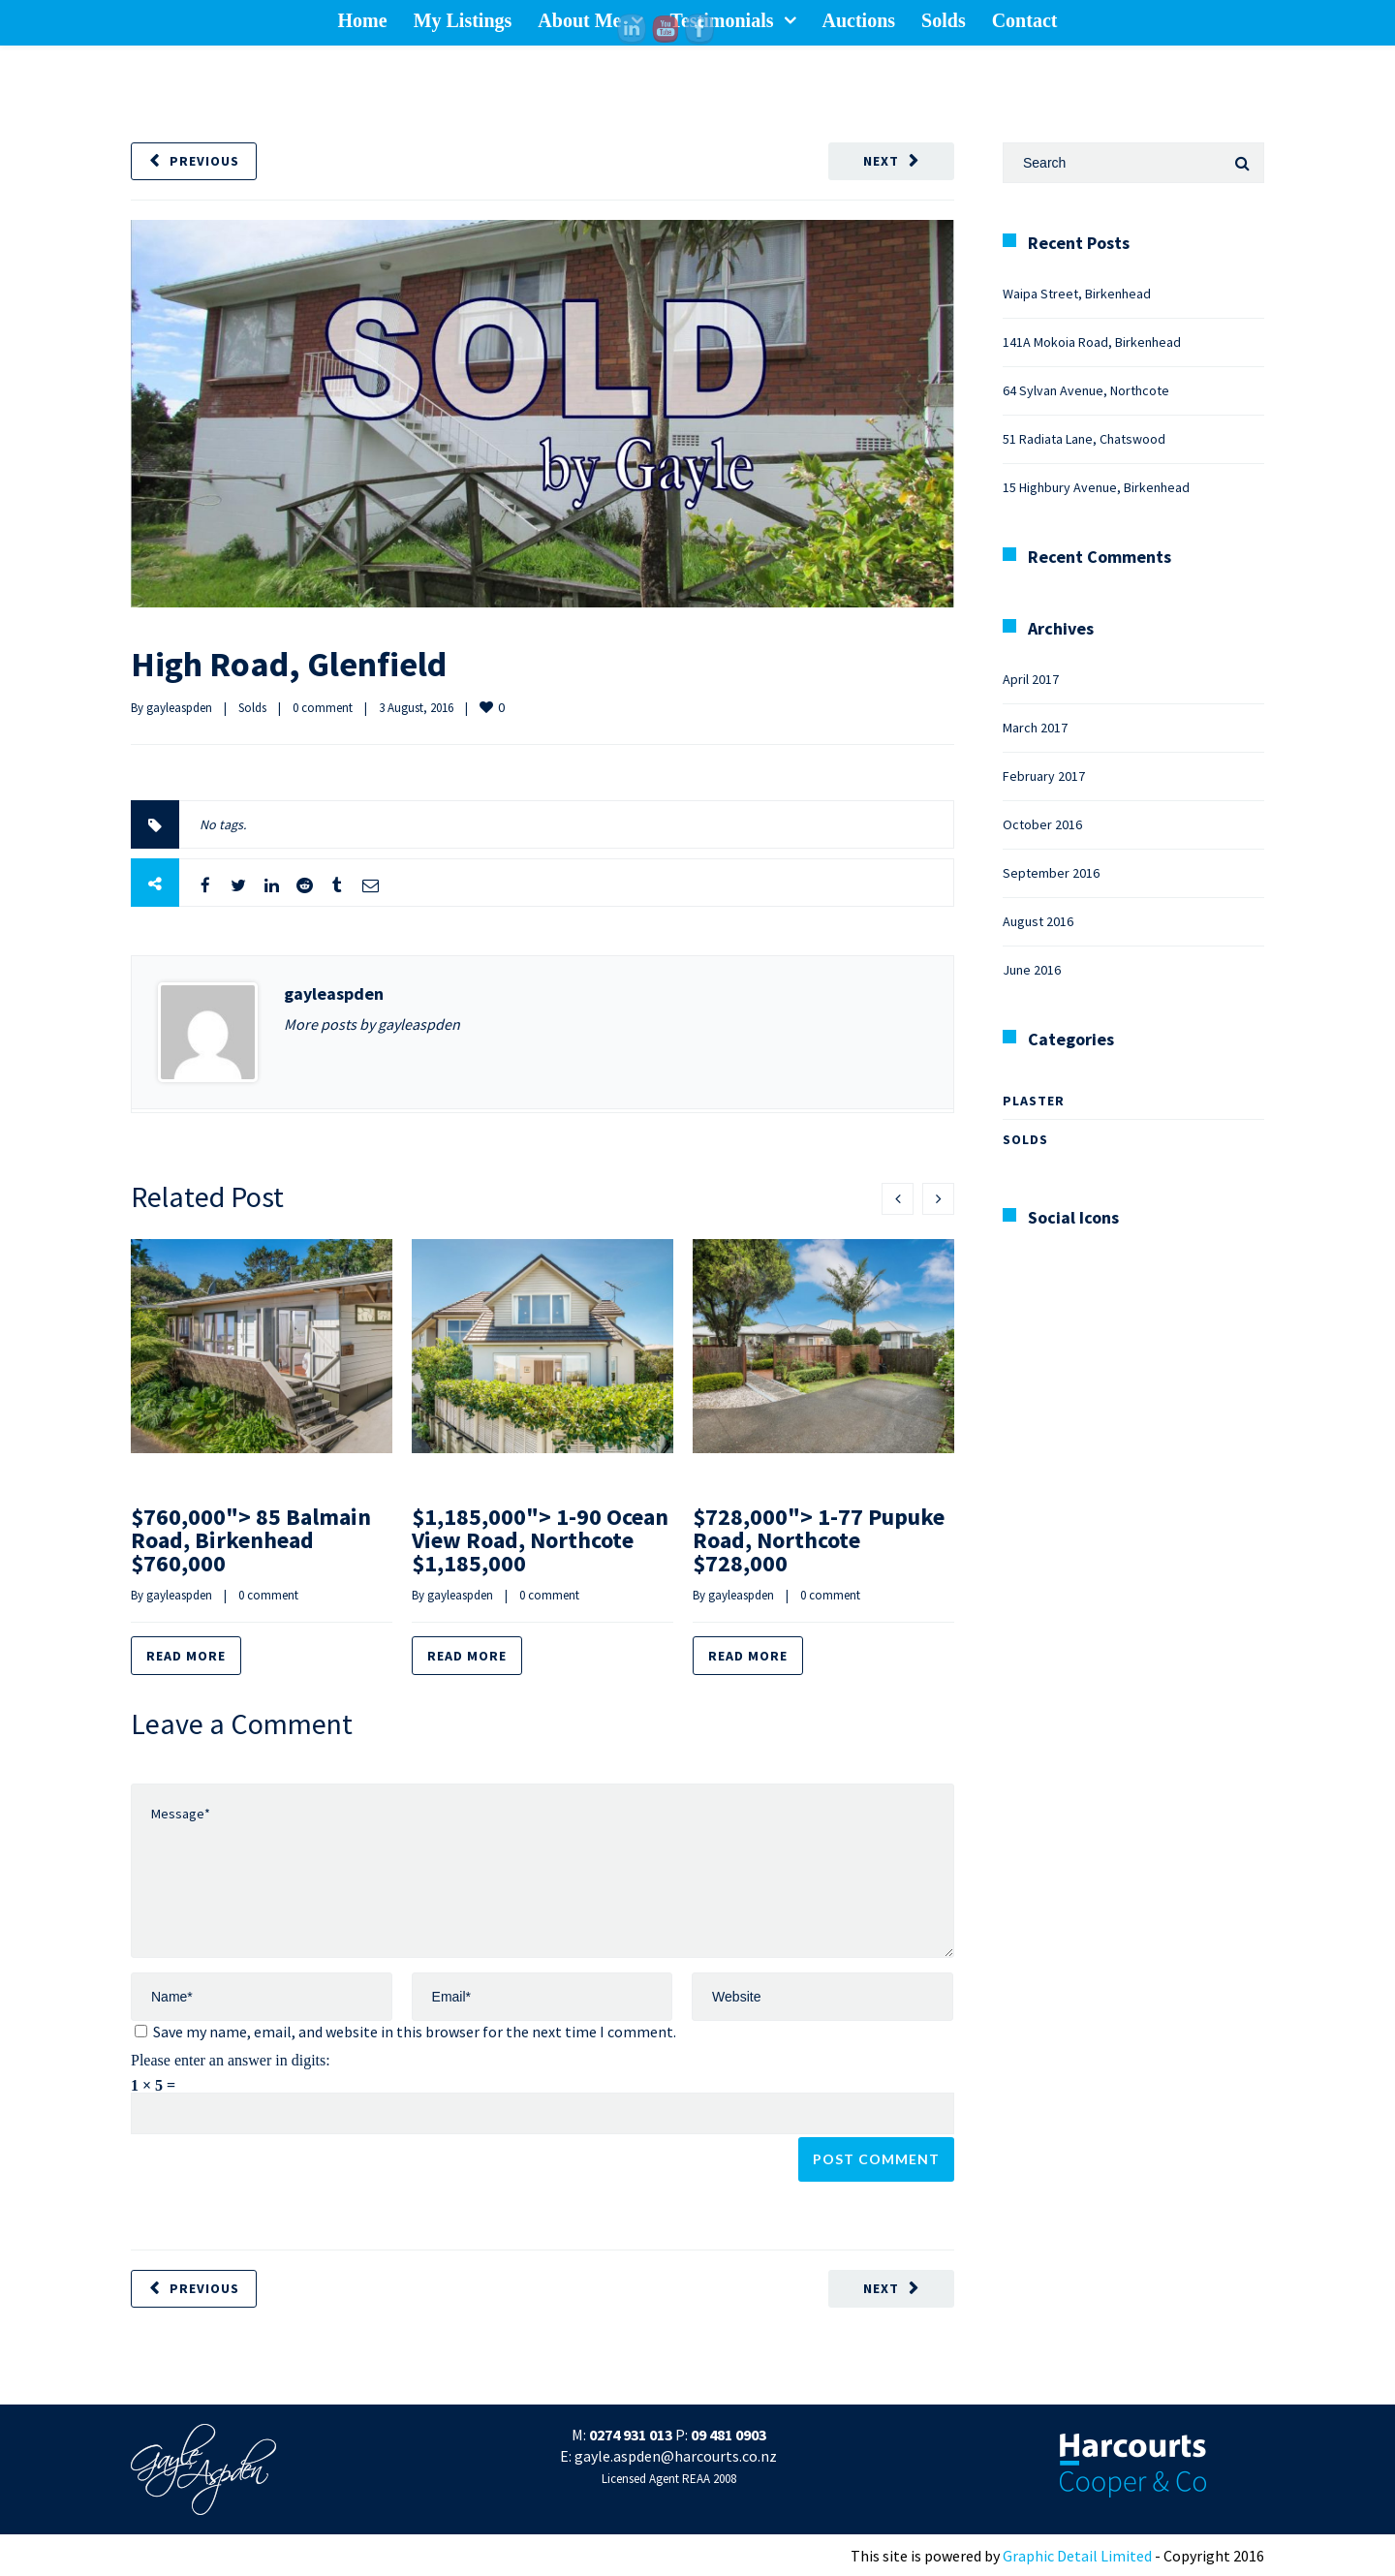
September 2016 (1051, 873)
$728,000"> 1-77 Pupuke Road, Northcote (819, 1540)
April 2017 (1031, 679)
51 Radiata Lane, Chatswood (1084, 439)
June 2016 (1032, 969)
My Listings (463, 20)
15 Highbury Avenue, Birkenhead (1096, 487)
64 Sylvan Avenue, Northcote (1086, 390)
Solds (943, 20)
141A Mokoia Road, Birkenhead (1092, 342)
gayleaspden (179, 707)
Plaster (1034, 1100)
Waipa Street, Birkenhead (1077, 293)
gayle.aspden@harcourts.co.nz (675, 2456)
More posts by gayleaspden (372, 1024)
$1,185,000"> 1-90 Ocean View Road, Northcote (540, 1540)
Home (363, 20)
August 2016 (1038, 921)
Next (881, 161)
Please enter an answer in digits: (230, 2059)
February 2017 (1044, 776)
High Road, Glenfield (289, 664)
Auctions (859, 20)
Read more (186, 1655)
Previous (204, 161)
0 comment (323, 707)
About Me (579, 20)
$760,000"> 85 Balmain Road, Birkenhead (251, 1540)
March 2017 (1035, 727)
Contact (1025, 20)
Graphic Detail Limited (1077, 2555)
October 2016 (1042, 824)
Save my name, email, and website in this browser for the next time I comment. (414, 2031)
